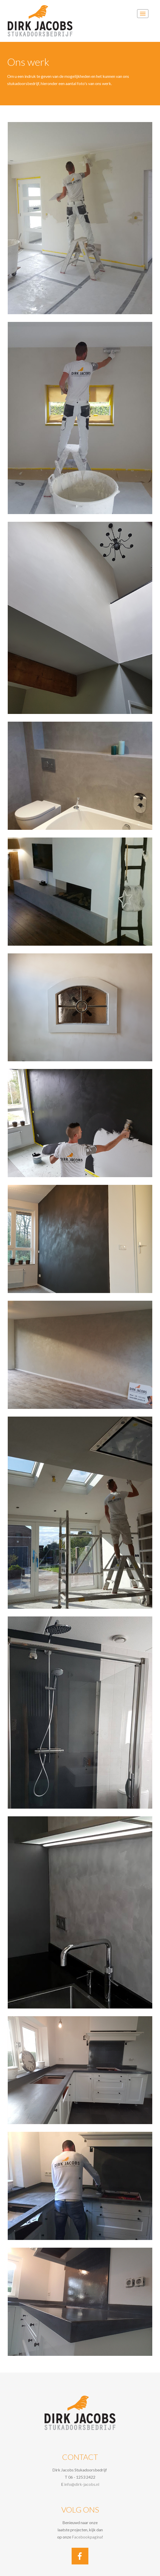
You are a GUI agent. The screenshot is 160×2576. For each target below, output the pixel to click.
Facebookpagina (87, 2536)
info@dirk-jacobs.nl (81, 2484)
